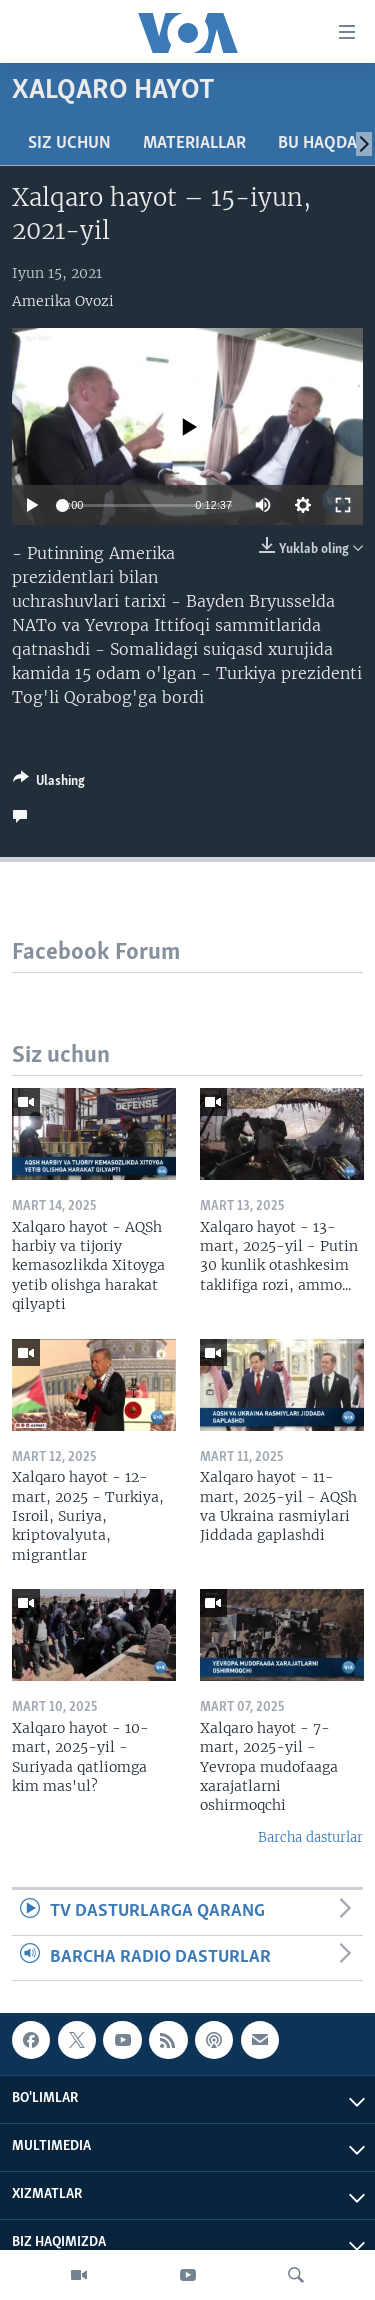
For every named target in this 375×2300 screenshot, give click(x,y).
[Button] (49, 784)
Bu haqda (317, 143)
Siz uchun (69, 143)
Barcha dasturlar (310, 1837)
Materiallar (194, 143)
